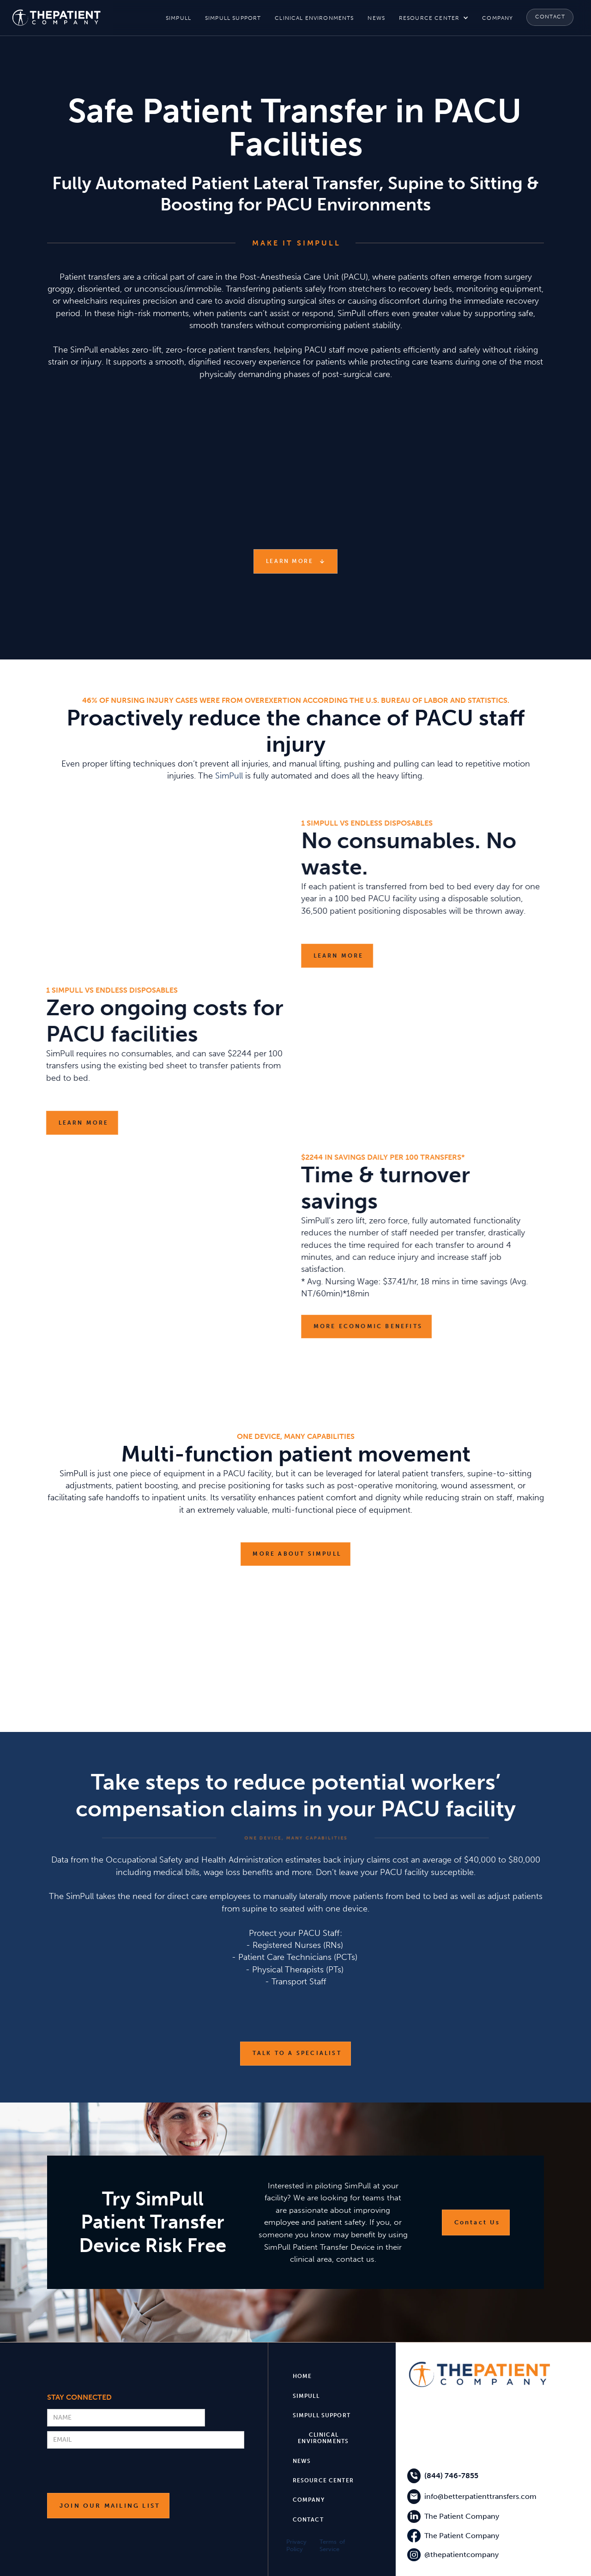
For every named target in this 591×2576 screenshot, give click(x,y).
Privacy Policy (296, 2545)
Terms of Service (332, 2545)
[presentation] (117, 2471)
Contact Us (477, 2222)
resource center (429, 18)
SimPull (229, 776)
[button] (433, 17)
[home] (56, 18)
